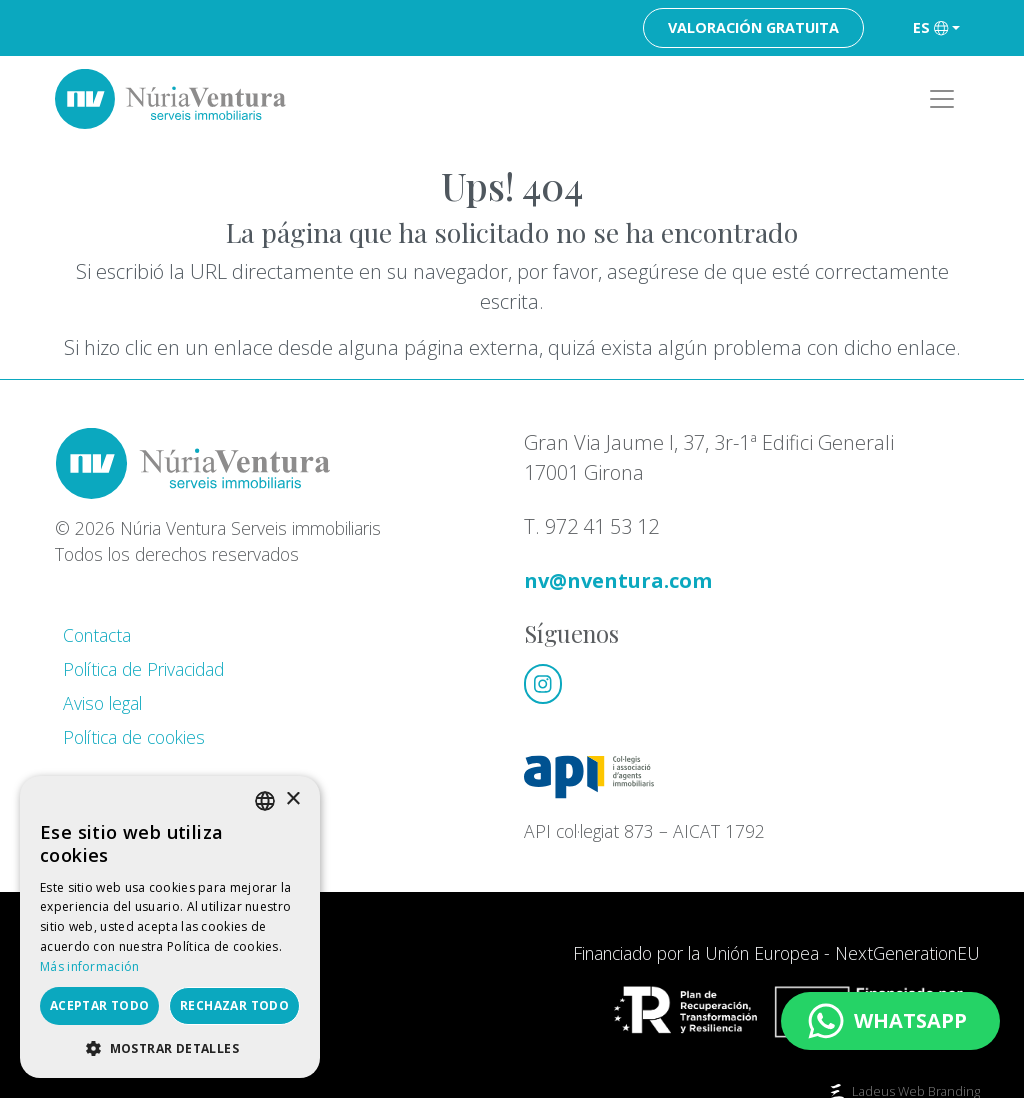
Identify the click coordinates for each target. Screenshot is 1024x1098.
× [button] (292, 799)
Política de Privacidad (143, 669)
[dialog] (170, 927)
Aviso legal (102, 703)
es (930, 27)
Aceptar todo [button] (100, 1005)
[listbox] (265, 801)
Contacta (97, 635)
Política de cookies (134, 737)
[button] (170, 1048)
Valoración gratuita (753, 27)
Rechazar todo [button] (234, 1005)
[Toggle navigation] (942, 99)
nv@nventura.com (618, 580)
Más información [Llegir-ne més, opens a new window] (90, 966)
